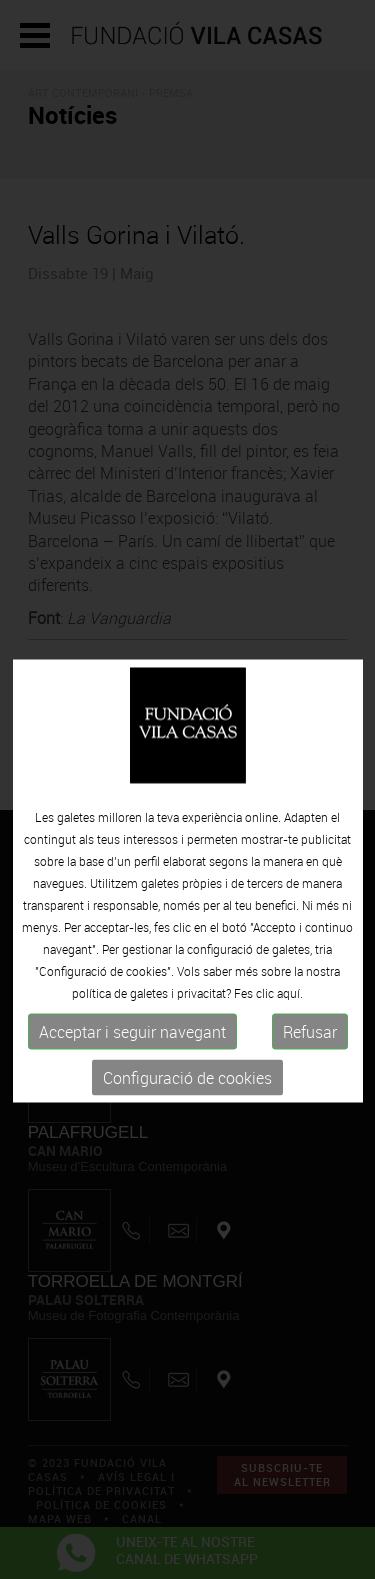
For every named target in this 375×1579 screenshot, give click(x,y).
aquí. (290, 1012)
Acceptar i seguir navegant (132, 1051)
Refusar (310, 1051)
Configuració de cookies (187, 1097)
